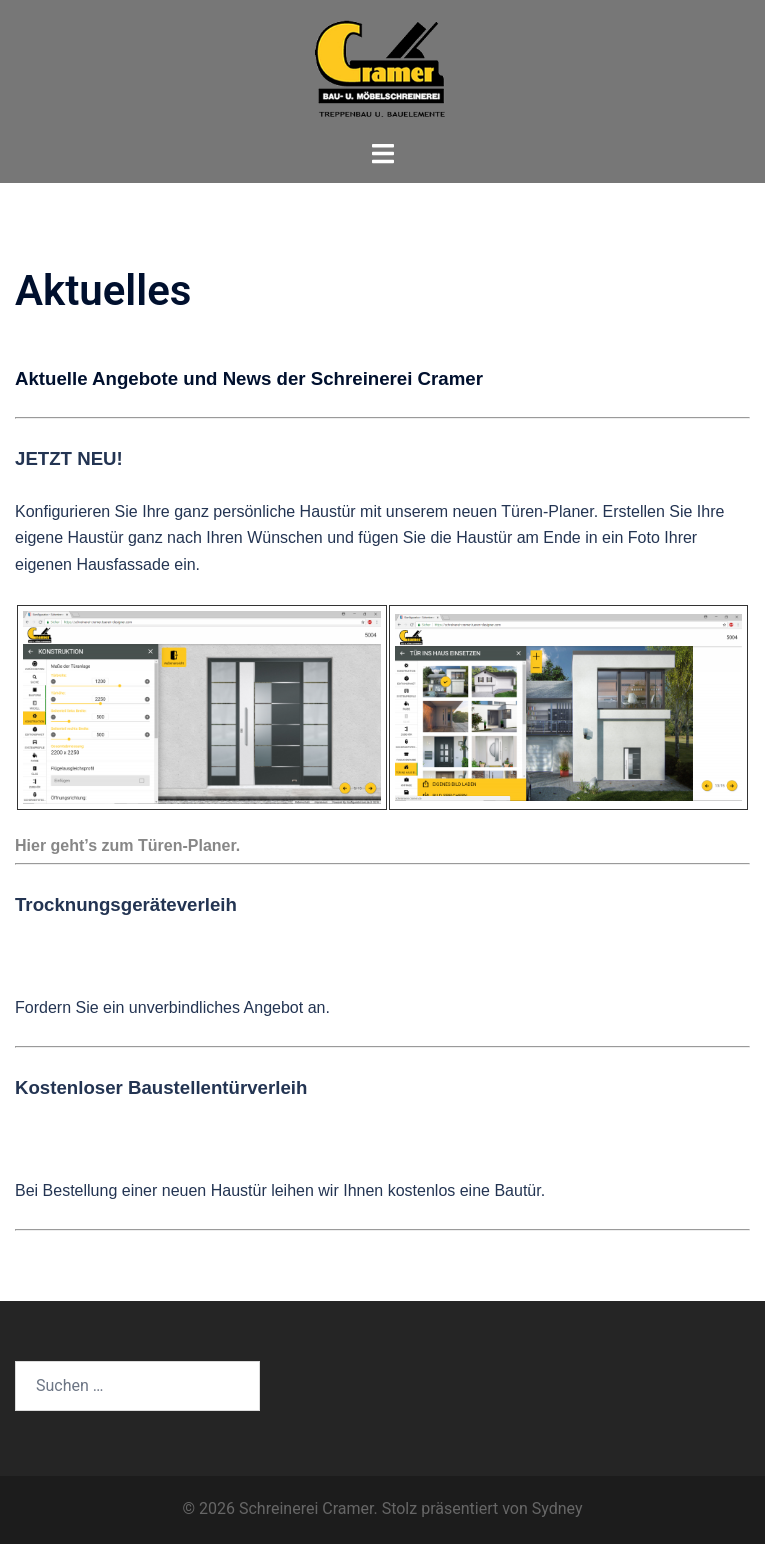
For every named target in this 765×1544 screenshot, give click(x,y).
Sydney (557, 1508)
